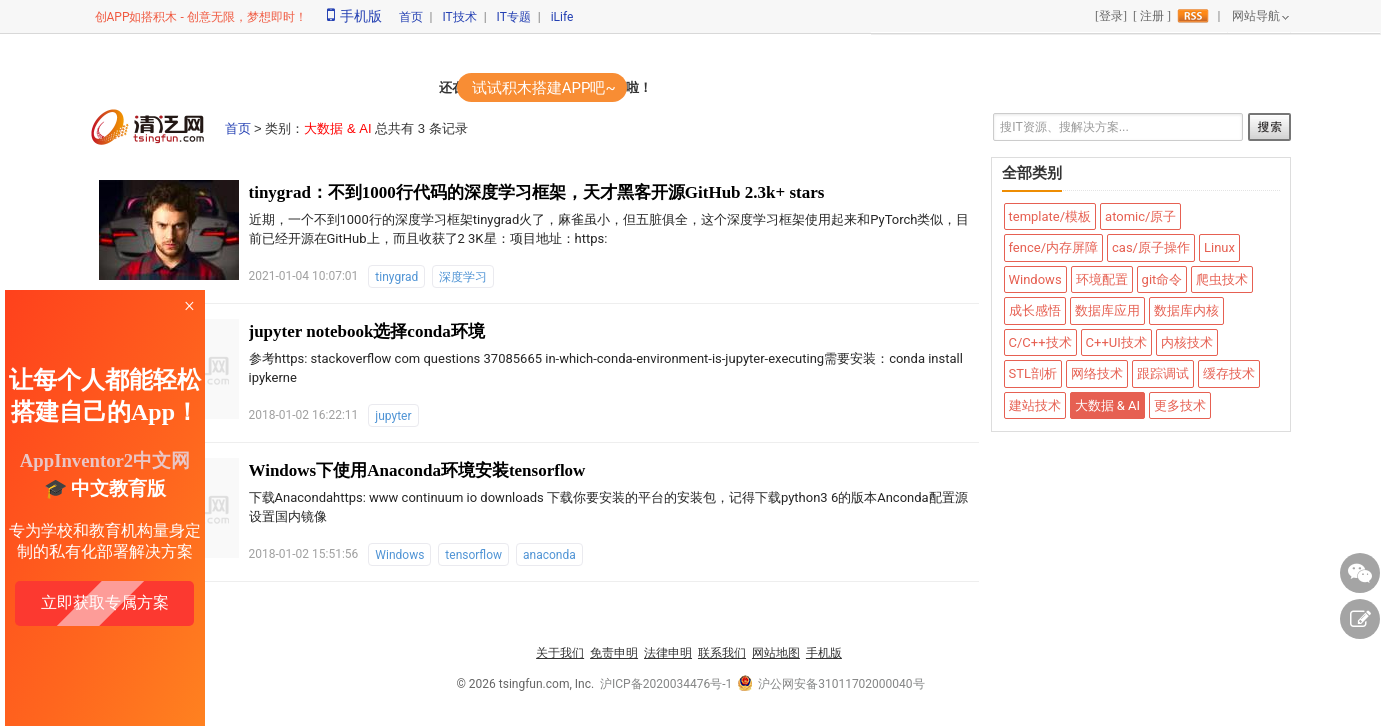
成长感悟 (1035, 310)
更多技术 (1180, 405)
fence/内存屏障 (1054, 247)
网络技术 (1097, 373)
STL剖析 (1033, 373)
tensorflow (473, 555)
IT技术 (459, 17)
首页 (411, 17)
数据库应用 (1107, 310)
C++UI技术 (1116, 342)
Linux (1219, 247)
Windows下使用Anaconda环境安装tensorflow (417, 470)
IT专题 (514, 17)
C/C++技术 (1040, 342)
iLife (562, 17)
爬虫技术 (1222, 279)
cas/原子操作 (1151, 247)
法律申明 (668, 653)
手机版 (354, 16)
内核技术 (1187, 342)
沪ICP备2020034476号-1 (666, 684)
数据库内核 (1186, 310)
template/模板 (1050, 216)
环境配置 (1102, 279)
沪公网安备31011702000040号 (831, 684)
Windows (399, 555)
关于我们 (560, 653)
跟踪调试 (1163, 373)
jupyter (393, 416)
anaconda (549, 555)
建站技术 (1035, 405)
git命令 (1162, 279)
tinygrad (396, 277)
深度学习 (463, 277)
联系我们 (722, 653)
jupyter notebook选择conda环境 (367, 331)
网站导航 (1256, 16)
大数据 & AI (1108, 405)
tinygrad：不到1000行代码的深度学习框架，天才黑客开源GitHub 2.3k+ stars (537, 192)
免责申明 (614, 653)
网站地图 (776, 653)
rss (1193, 16)
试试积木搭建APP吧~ (544, 88)
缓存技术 (1229, 373)
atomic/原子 (1140, 216)
